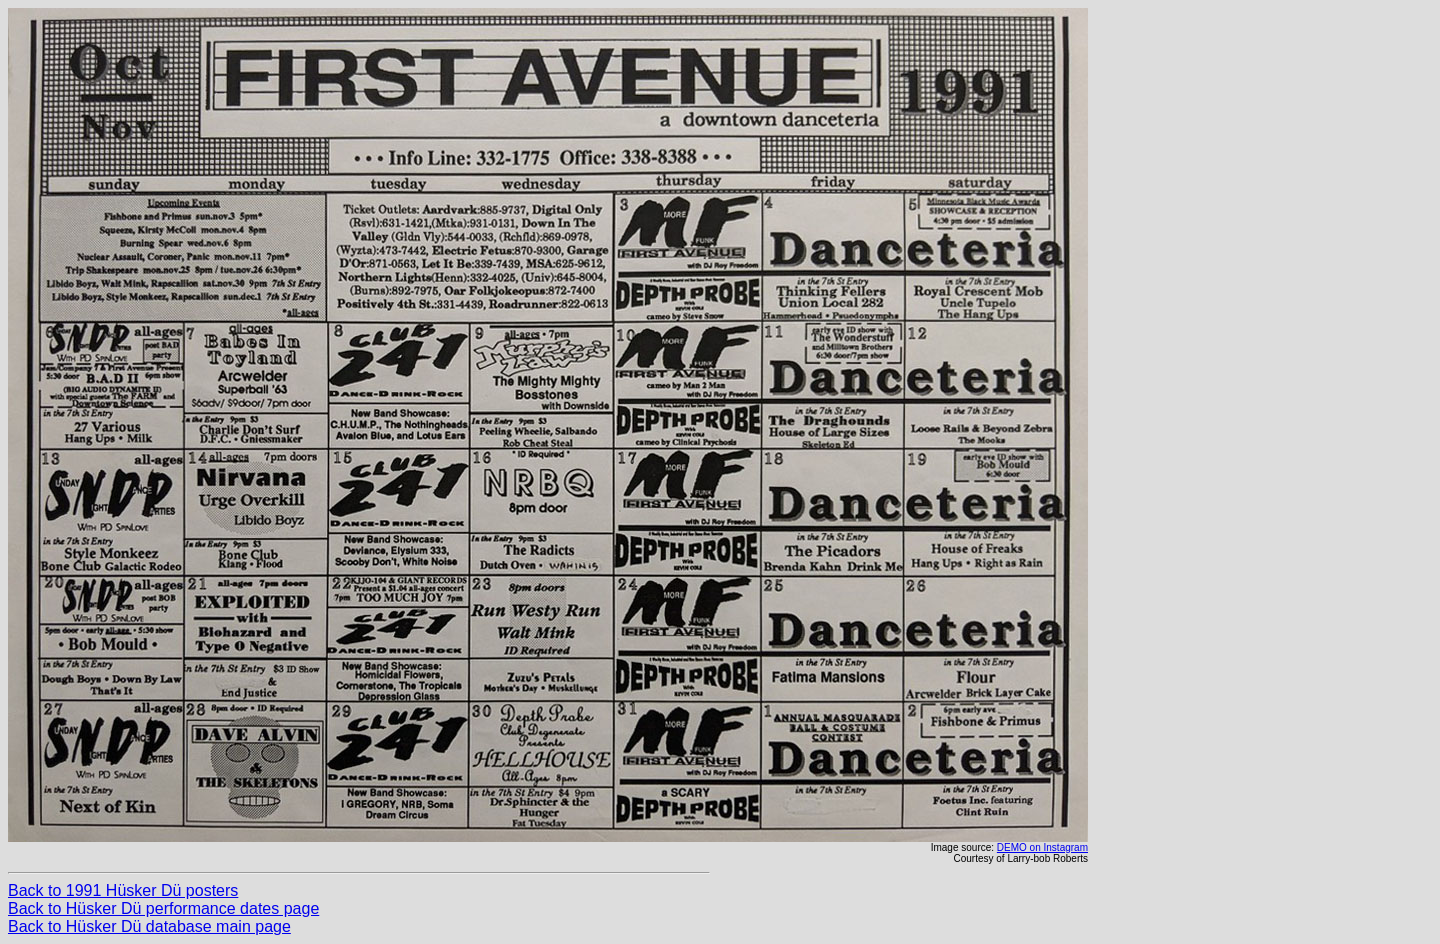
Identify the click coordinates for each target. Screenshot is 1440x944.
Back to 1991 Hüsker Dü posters (123, 890)
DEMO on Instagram (1042, 847)
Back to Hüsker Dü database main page (149, 926)
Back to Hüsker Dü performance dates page (163, 908)
